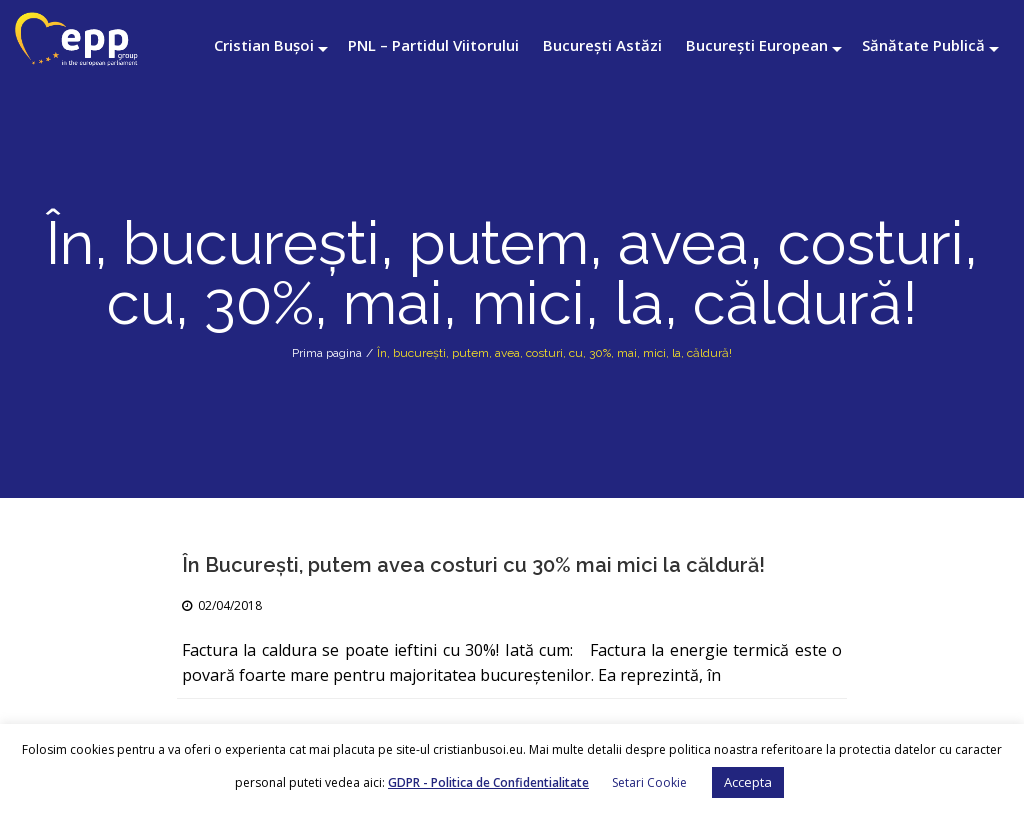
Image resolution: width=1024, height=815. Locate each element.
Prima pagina (327, 353)
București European (757, 45)
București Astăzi (602, 45)
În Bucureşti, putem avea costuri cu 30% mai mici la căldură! (473, 565)
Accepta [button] (748, 782)
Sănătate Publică (923, 45)
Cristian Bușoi (264, 45)
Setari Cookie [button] (649, 782)
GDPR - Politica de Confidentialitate (488, 782)
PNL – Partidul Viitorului (433, 45)
